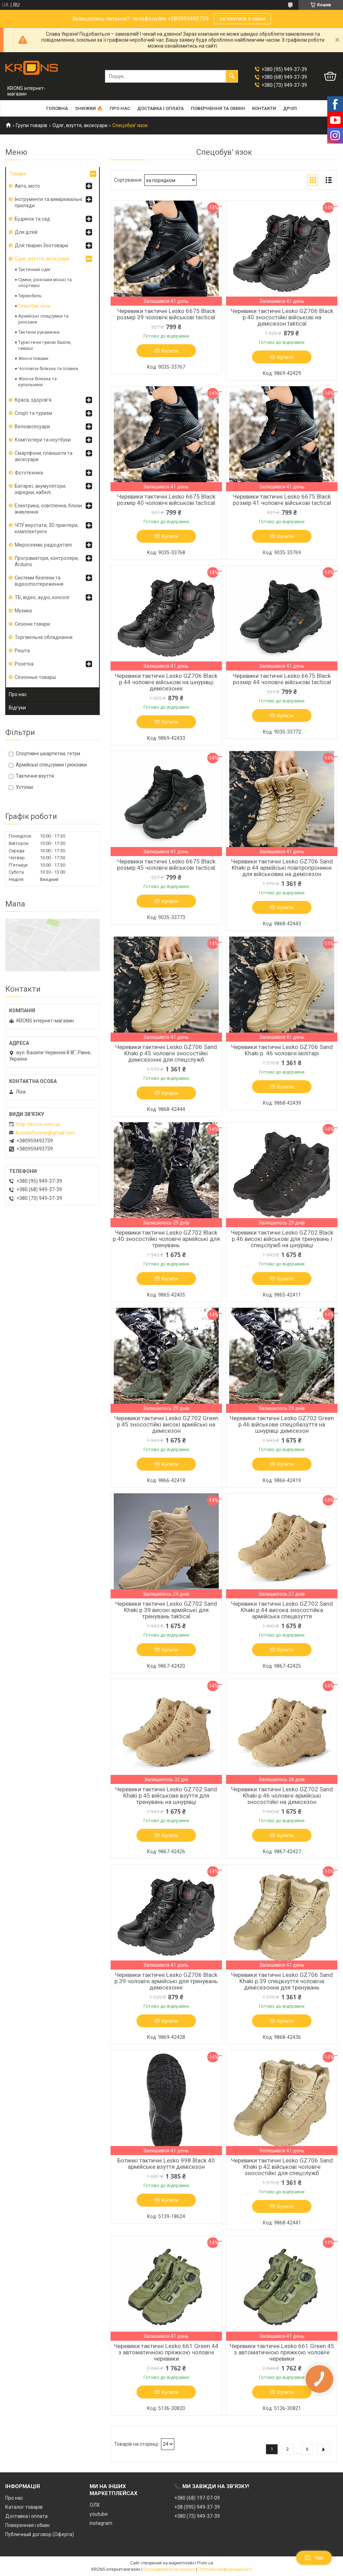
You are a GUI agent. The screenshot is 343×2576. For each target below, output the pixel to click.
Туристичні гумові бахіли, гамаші (44, 345)
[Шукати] (232, 76)
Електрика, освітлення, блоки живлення (48, 509)
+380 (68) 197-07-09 (197, 2498)
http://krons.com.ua (38, 1124)
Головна (57, 108)
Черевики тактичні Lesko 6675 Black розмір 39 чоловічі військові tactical (166, 314)
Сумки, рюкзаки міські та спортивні (45, 282)
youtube (99, 2514)
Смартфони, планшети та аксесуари (43, 456)
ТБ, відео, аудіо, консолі (42, 597)
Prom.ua (205, 2563)
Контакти (264, 108)
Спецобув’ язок (34, 305)
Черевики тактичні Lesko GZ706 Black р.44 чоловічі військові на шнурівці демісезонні (166, 682)
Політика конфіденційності (225, 2569)
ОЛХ (95, 2505)
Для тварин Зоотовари (41, 245)
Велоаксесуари (32, 426)
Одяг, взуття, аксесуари (79, 125)
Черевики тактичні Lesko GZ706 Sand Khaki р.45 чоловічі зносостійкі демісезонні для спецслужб (166, 1053)
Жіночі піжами (33, 358)
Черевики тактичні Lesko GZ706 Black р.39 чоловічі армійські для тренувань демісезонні (166, 1981)
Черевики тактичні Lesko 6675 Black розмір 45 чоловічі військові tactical (166, 864)
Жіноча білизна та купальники (37, 381)
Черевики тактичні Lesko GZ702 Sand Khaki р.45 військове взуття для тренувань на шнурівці (166, 1795)
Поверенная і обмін (27, 2525)
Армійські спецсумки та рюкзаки (43, 319)
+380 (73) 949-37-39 (197, 2516)
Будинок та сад (32, 219)
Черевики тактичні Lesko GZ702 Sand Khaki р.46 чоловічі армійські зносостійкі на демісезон (282, 1795)
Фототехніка (29, 472)
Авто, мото (27, 186)
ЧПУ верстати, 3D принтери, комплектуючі (46, 528)
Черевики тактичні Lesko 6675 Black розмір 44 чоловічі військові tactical (282, 679)
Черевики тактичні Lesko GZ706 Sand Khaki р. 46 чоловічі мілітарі (282, 1050)
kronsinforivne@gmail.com (45, 1133)
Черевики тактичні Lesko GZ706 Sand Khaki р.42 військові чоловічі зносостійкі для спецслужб (282, 2166)
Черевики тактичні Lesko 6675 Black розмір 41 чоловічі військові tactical (282, 499)
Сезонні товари (32, 624)
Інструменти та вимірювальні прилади (48, 202)
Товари (17, 173)
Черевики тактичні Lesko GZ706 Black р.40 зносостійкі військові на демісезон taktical (282, 317)
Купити (170, 351)
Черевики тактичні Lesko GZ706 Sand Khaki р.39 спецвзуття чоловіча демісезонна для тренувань (282, 1981)
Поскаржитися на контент (169, 2569)
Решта (22, 650)
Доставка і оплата (160, 108)
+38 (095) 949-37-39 (197, 2507)
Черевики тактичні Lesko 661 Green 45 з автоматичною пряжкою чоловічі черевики (282, 2352)
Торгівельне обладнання (43, 637)
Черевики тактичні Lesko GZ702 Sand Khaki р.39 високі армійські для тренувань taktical (166, 1610)
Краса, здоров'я (33, 400)
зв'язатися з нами (242, 18)
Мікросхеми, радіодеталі (43, 545)
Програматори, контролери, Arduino (47, 561)
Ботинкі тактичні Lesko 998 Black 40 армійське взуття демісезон (166, 2163)
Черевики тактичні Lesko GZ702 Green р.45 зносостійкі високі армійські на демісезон (166, 1424)
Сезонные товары (35, 677)
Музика (23, 610)
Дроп (290, 108)
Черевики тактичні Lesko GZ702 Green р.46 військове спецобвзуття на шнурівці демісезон (282, 1424)
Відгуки (17, 707)
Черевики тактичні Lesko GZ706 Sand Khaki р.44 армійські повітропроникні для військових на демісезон (282, 867)
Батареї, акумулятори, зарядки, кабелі (40, 489)
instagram (101, 2523)
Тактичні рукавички (38, 332)
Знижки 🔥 (89, 108)
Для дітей (26, 232)
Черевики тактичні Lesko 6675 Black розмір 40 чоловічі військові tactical (166, 499)
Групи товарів (31, 125)
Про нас (120, 108)
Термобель (30, 295)
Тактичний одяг (34, 269)
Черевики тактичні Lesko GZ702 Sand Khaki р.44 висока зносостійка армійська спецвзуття (282, 1610)
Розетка (24, 664)
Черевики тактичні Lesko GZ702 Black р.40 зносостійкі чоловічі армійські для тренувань (166, 1238)
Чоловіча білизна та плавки (48, 368)
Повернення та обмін (218, 108)
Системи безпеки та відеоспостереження (39, 581)
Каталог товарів (24, 2507)
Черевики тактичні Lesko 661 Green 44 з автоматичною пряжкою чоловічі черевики (166, 2352)
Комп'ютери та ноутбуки (43, 440)
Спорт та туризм (33, 413)
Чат (313, 2558)
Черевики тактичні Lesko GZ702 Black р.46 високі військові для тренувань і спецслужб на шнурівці (282, 1238)
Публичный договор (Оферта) (39, 2534)
